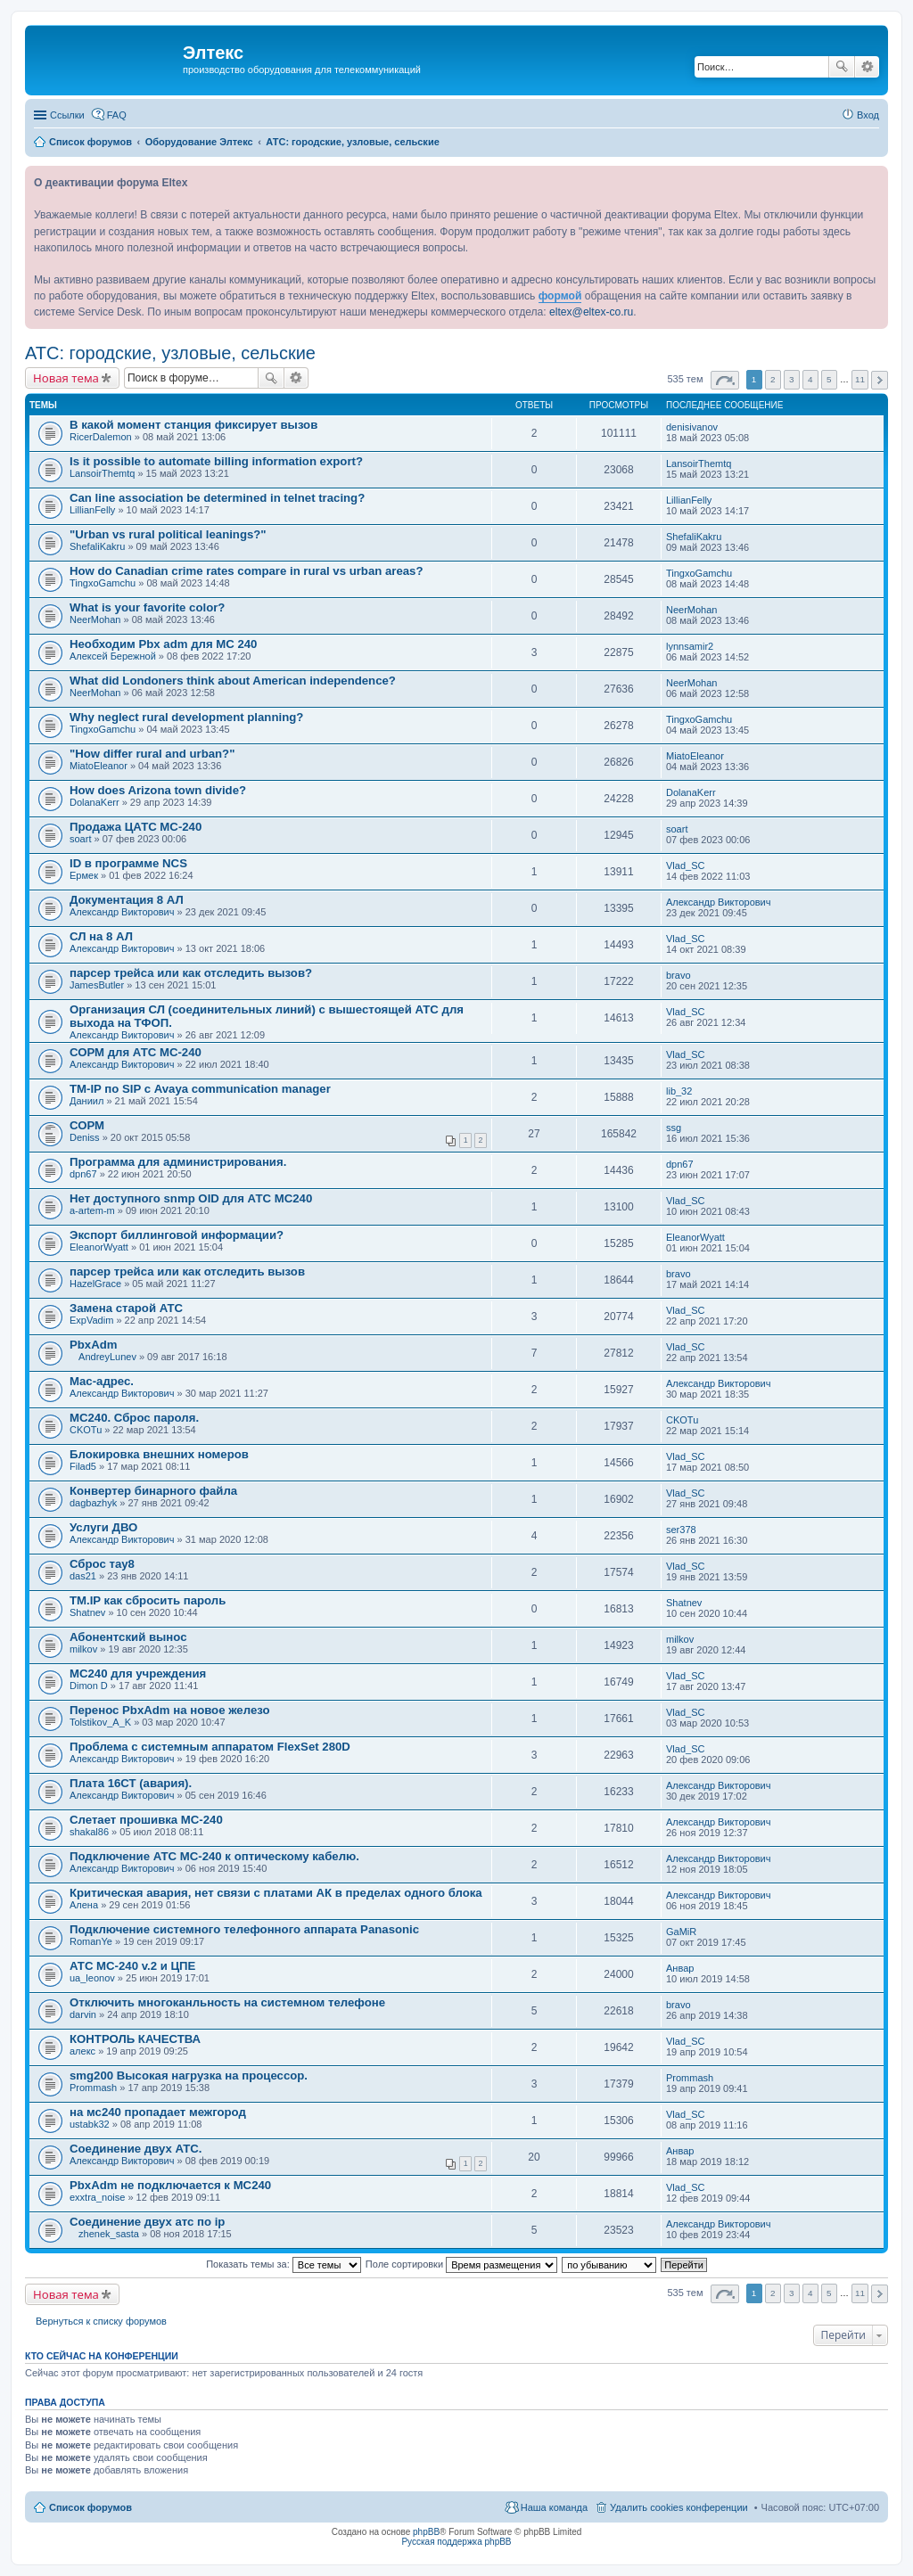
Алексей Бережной (113, 656)
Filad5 (83, 1466)
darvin (83, 2014)
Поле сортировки (461, 2264)
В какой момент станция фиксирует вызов (193, 424)
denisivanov (692, 427)
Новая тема (66, 378)
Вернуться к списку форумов (101, 2321)
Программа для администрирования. (178, 1162)
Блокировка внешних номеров (159, 1454)
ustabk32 (90, 2124)
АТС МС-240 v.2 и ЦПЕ (132, 1966)
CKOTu (86, 1429)
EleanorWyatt (99, 1247)
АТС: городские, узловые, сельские (170, 353)
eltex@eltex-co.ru (591, 312)
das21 (83, 1576)
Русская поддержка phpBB (456, 2542)
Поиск (841, 67)
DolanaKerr (94, 802)
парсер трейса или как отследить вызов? (191, 973)
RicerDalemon (101, 436)
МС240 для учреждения (138, 1673)
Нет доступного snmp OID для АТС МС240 (191, 1198)
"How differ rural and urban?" (152, 753)
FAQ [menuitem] (117, 115)
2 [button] (773, 379)
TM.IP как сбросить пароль (148, 1600)
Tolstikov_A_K (100, 1722)
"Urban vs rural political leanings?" (168, 534)
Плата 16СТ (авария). (131, 1783)
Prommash (93, 2087)
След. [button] (879, 380)
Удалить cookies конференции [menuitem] (679, 2507)
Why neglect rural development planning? (186, 717)
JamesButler (97, 985)
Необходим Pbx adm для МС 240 (163, 644)
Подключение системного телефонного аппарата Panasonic (244, 1929)
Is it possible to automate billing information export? (216, 461)
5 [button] (829, 379)
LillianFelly (92, 510)
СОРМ (87, 1125)
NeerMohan (95, 619)
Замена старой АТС (126, 1308)
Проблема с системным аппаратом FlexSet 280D (210, 1746)
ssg (673, 1127)
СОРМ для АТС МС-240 (136, 1052)
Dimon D (89, 1685)
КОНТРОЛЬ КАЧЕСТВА (135, 2039)
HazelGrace (95, 1283)
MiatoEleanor (98, 765)
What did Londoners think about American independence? (233, 680)
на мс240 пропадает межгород (158, 2112)
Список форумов (90, 2507)
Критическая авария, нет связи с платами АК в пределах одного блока (276, 1892)
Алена (84, 1904)
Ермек (84, 875)
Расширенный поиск (867, 67)
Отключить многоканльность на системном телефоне (227, 2002)
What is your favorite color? (147, 607)
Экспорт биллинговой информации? (177, 1235)
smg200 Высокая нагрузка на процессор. (189, 2075)
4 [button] (810, 379)
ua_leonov (92, 1978)
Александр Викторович (122, 912)
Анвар (680, 1968)
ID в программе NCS (128, 863)
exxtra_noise (97, 2197)
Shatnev (87, 1612)
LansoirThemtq (102, 473)
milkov (83, 1649)
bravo (678, 975)
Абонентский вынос (128, 1637)
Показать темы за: (283, 2264)
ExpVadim (91, 1320)
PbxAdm (94, 1344)
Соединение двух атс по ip (147, 2221)
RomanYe (91, 1941)
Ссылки (67, 115)
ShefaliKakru (97, 546)
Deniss (85, 1137)
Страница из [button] (725, 380)
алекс (82, 2051)
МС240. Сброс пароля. (134, 1417)
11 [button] (860, 379)
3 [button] (791, 379)
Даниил (86, 1100)
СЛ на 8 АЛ (101, 936)
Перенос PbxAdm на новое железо (170, 1710)
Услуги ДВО (103, 1527)
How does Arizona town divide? (158, 790)
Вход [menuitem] (868, 115)
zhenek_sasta (108, 2233)
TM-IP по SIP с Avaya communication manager (200, 1088)
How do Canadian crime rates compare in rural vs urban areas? (247, 571)
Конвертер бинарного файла (153, 1490)
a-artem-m (92, 1210)
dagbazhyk (93, 1502)
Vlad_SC (685, 865)
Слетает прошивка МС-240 (146, 1819)
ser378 (681, 1529)
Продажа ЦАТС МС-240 (136, 826)
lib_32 (679, 1091)
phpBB (426, 2532)
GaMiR (681, 1931)
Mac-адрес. (102, 1381)
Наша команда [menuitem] (554, 2507)
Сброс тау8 (102, 1564)
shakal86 (89, 1831)
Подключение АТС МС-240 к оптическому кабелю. (214, 1856)
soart (80, 838)
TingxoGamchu (103, 583)
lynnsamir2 (689, 646)
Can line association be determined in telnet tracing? (217, 498)
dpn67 (83, 1174)
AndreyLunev (107, 1356)
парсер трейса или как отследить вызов (187, 1271)
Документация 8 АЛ (127, 900)
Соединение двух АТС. (136, 2148)
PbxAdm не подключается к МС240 (170, 2185)
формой (560, 296)
